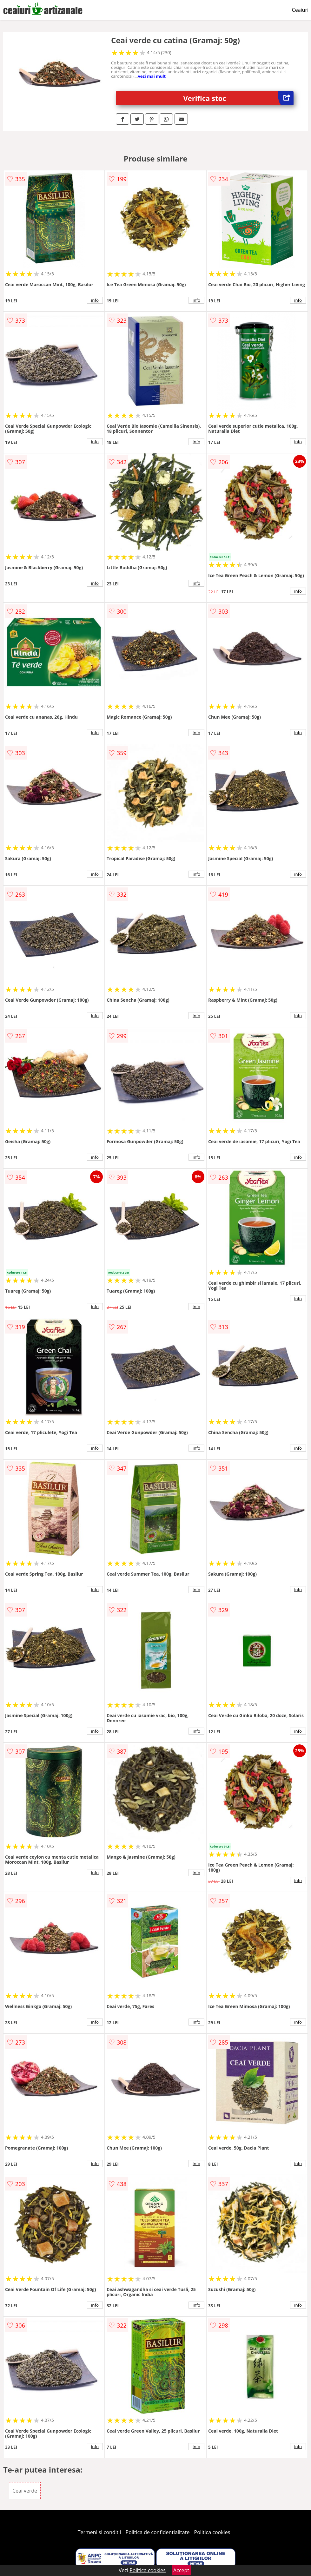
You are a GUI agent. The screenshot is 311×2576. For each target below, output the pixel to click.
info (95, 300)
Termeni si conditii (99, 2532)
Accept (181, 2570)
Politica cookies (212, 2532)
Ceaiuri (300, 9)
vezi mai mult (152, 76)
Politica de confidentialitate (158, 2532)
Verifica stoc (238, 98)
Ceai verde (24, 2490)
